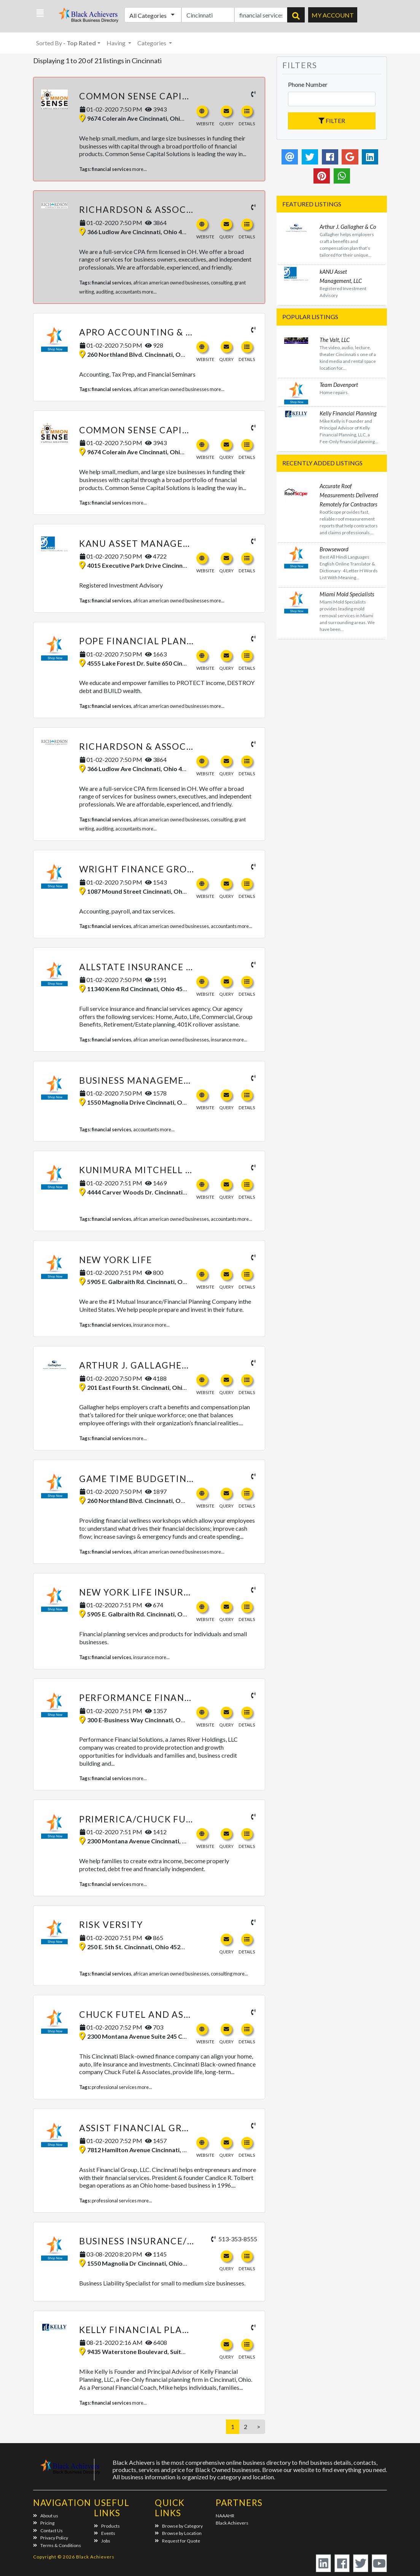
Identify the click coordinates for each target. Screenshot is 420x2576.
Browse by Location (178, 2533)
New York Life (115, 1259)
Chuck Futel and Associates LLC (164, 2014)
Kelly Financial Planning (147, 2329)
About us (45, 2516)
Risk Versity (111, 1924)
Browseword (334, 549)
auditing (104, 292)
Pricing (43, 2523)
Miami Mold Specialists (347, 594)
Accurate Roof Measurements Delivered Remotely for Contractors (349, 495)
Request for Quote (177, 2541)
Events (104, 2533)
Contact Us (48, 2530)
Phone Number (308, 84)
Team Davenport (339, 384)
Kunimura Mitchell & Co (144, 1169)
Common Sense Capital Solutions (168, 96)
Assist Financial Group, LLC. (152, 2127)
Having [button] (117, 42)
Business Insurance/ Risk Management (181, 2241)
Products (107, 2526)
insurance (221, 1039)
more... (139, 169)
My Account (333, 15)
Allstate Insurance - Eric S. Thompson (181, 966)
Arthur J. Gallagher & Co (146, 1365)
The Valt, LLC (335, 339)
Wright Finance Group (139, 869)
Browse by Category (179, 2526)
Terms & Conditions (57, 2545)
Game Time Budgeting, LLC (147, 1478)
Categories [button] (152, 42)
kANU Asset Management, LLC (155, 543)
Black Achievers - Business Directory (85, 17)
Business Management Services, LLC (173, 1080)
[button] (40, 13)
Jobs (102, 2541)
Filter (331, 120)
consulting (221, 282)
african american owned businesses (171, 282)
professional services (114, 2087)
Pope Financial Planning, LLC (156, 641)
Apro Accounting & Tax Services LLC (175, 332)
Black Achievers (232, 2523)
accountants (128, 292)
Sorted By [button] (66, 42)
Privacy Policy (50, 2538)
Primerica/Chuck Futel (141, 1819)
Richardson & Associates (146, 209)
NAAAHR (225, 2516)
